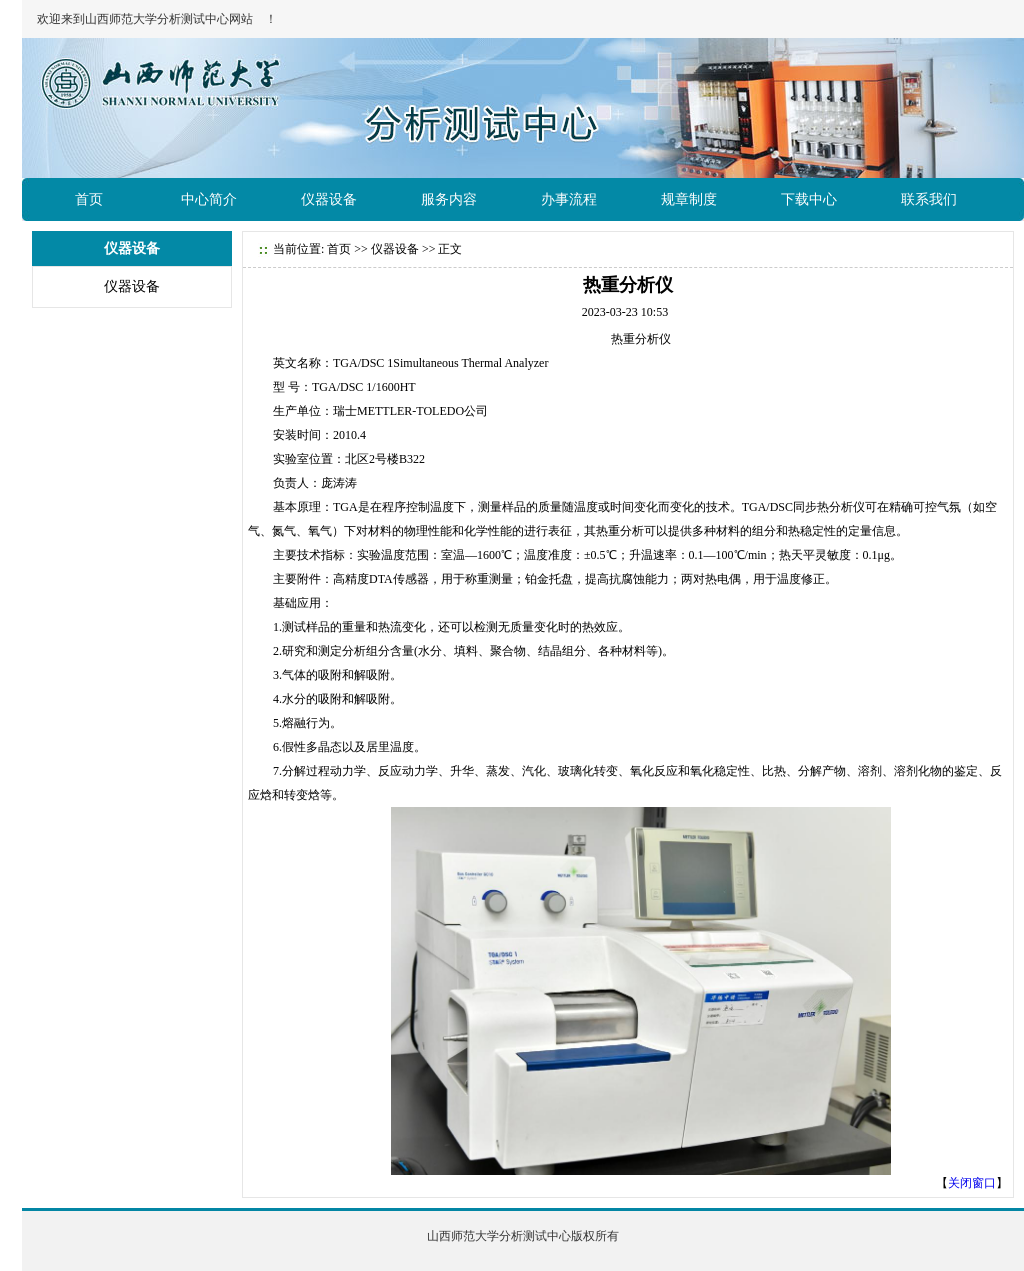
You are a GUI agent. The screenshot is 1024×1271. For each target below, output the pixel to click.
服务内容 (449, 199)
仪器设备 (329, 199)
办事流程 (569, 199)
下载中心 (809, 199)
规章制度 (689, 199)
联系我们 (929, 199)
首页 (89, 199)
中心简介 (209, 199)
